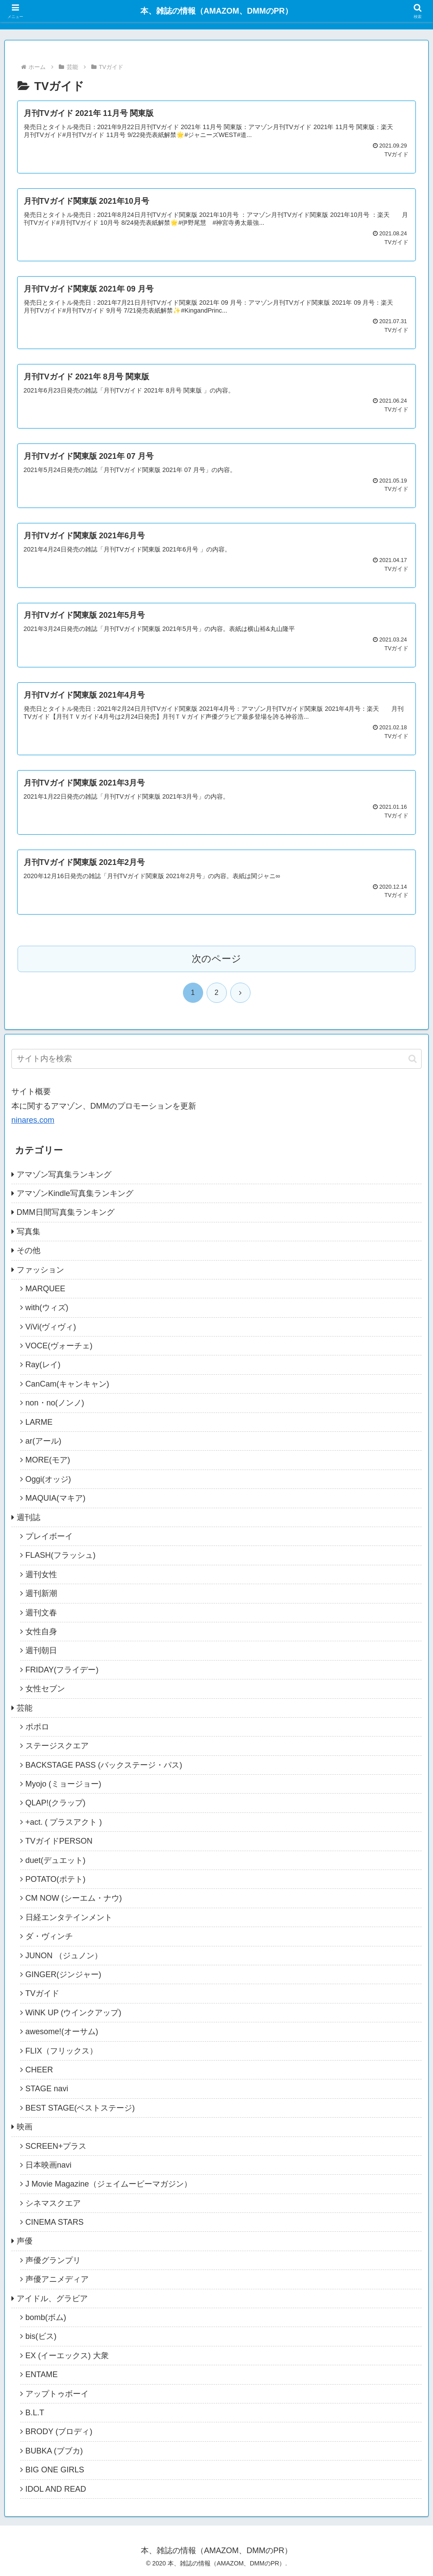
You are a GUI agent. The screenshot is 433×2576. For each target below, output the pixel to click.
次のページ (216, 958)
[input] (216, 1059)
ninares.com (32, 1120)
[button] (412, 1059)
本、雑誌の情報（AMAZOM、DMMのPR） (216, 11)
